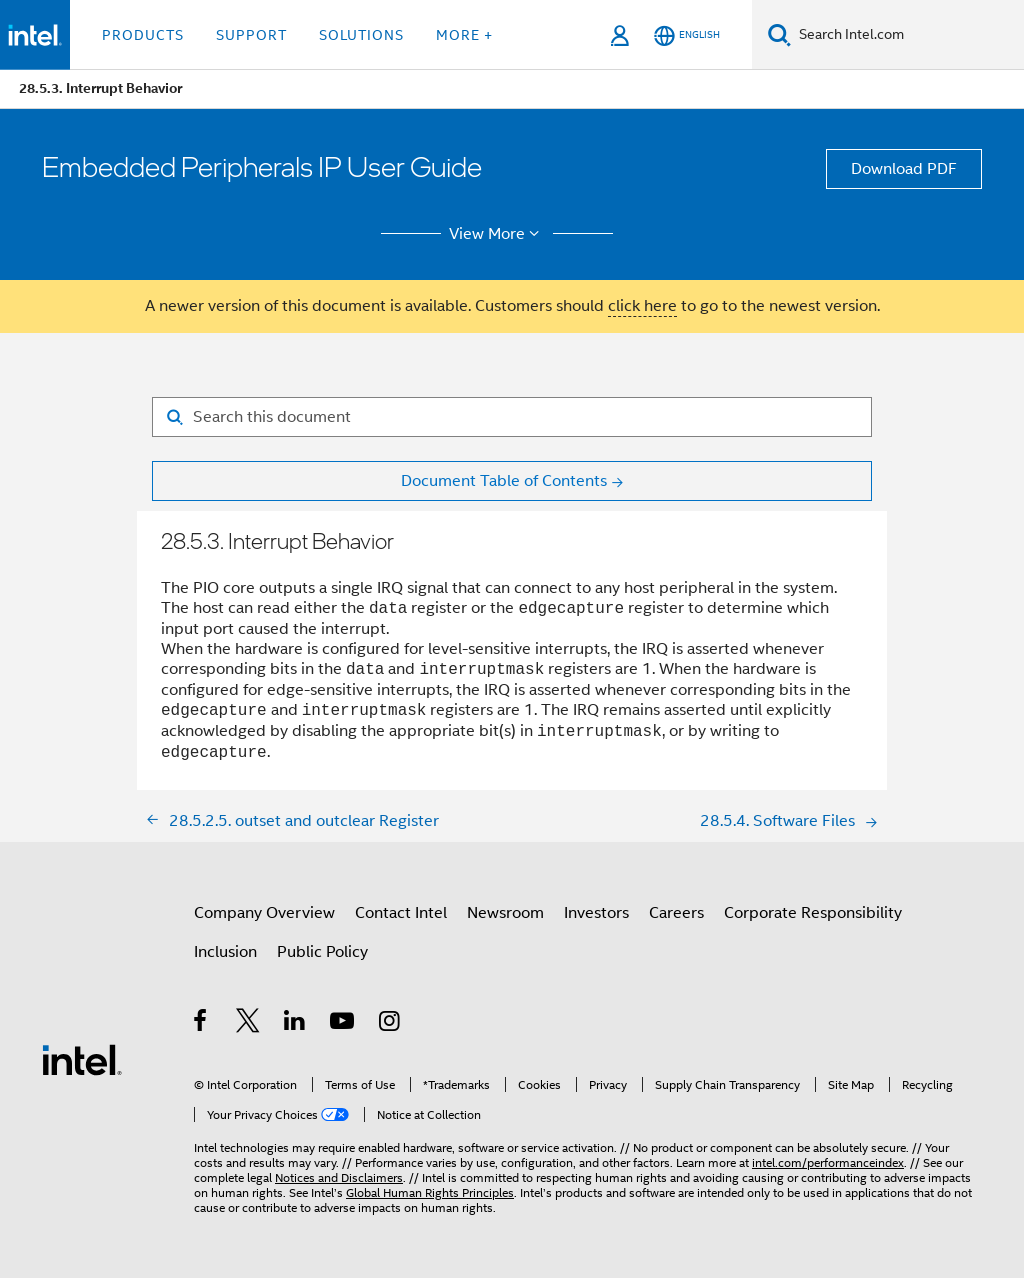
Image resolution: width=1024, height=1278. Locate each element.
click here (642, 306)
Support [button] (251, 35)
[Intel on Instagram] (390, 1024)
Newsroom (505, 913)
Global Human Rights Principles (430, 1192)
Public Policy (322, 952)
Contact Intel (401, 913)
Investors (596, 913)
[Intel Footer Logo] (82, 1059)
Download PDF (904, 169)
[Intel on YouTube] (343, 1024)
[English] (687, 35)
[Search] (779, 34)
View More (497, 234)
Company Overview (264, 913)
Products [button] (143, 35)
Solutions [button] (361, 35)
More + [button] (464, 35)
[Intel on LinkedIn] (295, 1024)
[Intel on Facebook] (201, 1024)
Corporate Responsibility (813, 913)
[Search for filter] (512, 417)
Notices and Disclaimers (339, 1177)
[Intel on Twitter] (248, 1024)
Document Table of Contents (504, 481)
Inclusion (225, 952)
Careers (676, 913)
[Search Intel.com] (907, 35)
